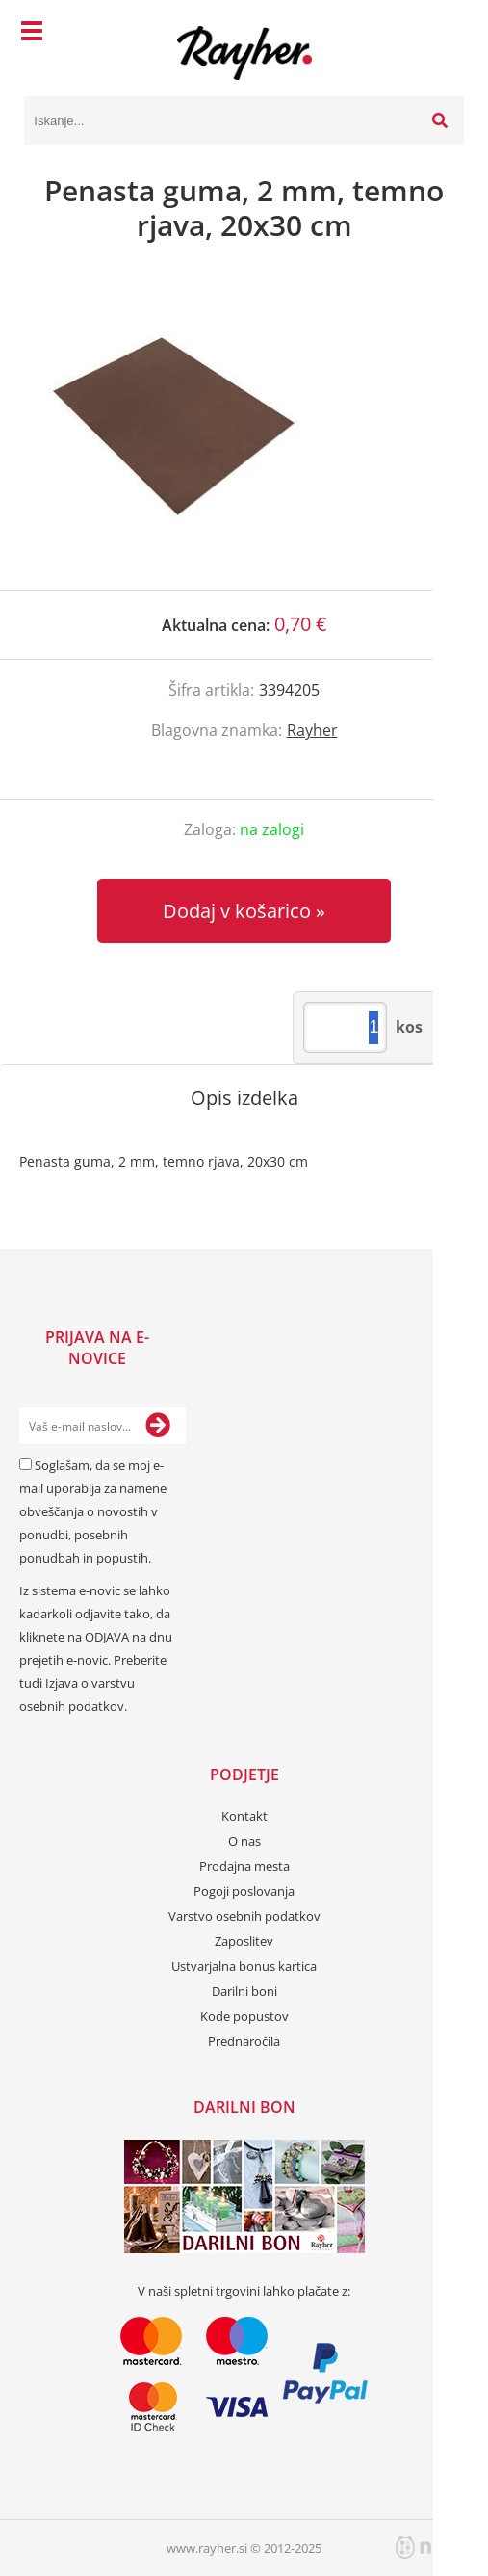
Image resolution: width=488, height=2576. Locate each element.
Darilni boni (244, 1991)
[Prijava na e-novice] (158, 1425)
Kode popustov (244, 2016)
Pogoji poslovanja (244, 1891)
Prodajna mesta (244, 1866)
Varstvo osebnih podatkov (244, 1916)
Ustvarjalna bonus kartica (244, 1966)
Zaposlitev (244, 1941)
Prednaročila (244, 2041)
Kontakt (244, 1816)
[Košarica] (444, 33)
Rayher (312, 730)
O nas (244, 1841)
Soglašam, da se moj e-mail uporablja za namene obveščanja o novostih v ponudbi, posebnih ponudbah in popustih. (93, 1511)
